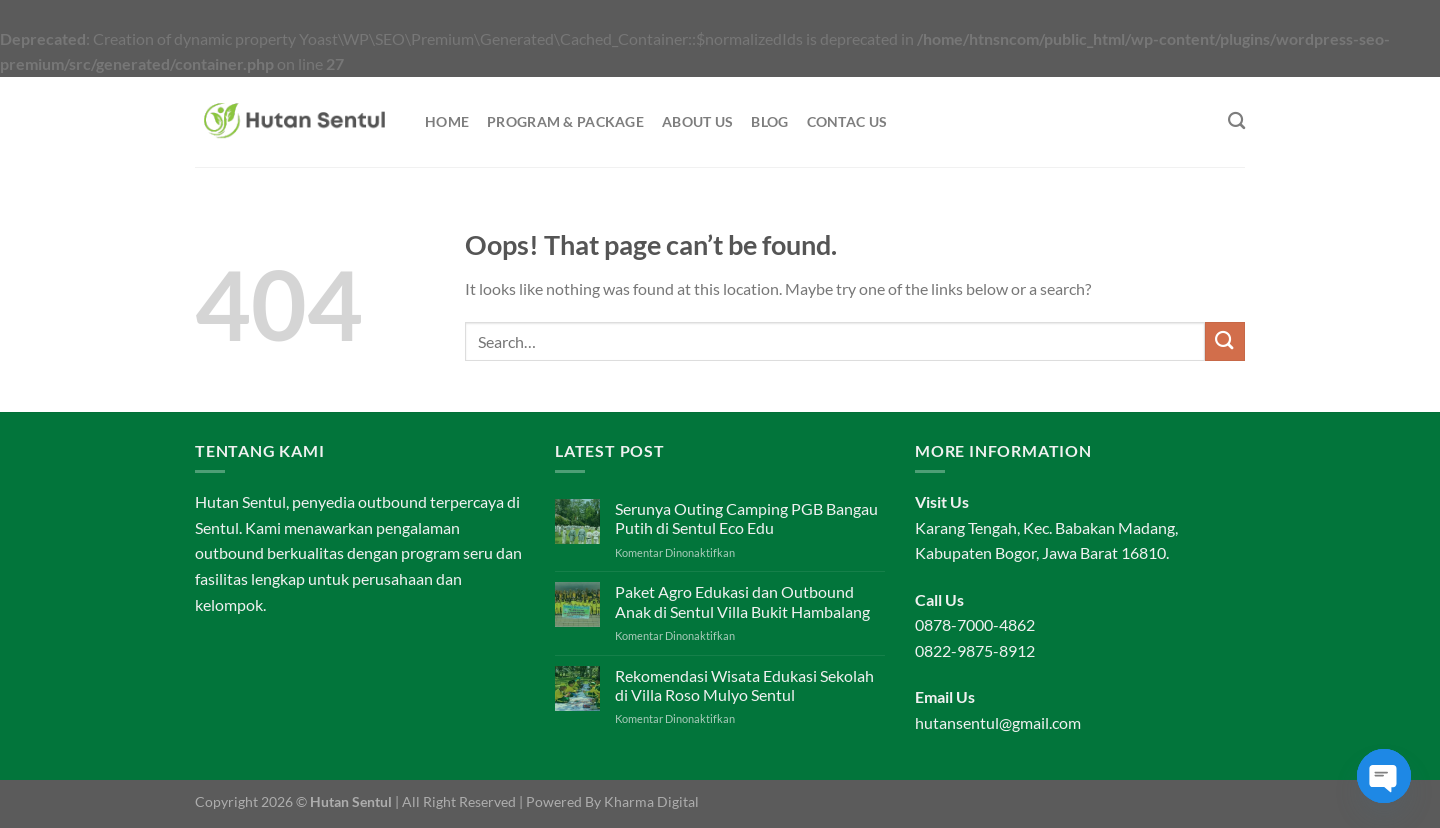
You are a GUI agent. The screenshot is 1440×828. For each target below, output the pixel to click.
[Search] (1236, 121)
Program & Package (565, 121)
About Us (697, 121)
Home (447, 121)
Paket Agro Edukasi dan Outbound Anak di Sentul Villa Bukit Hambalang (742, 601)
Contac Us (847, 121)
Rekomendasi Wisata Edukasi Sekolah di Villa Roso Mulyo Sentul (744, 685)
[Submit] (1225, 341)
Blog (769, 121)
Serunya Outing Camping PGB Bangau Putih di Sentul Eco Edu (746, 518)
